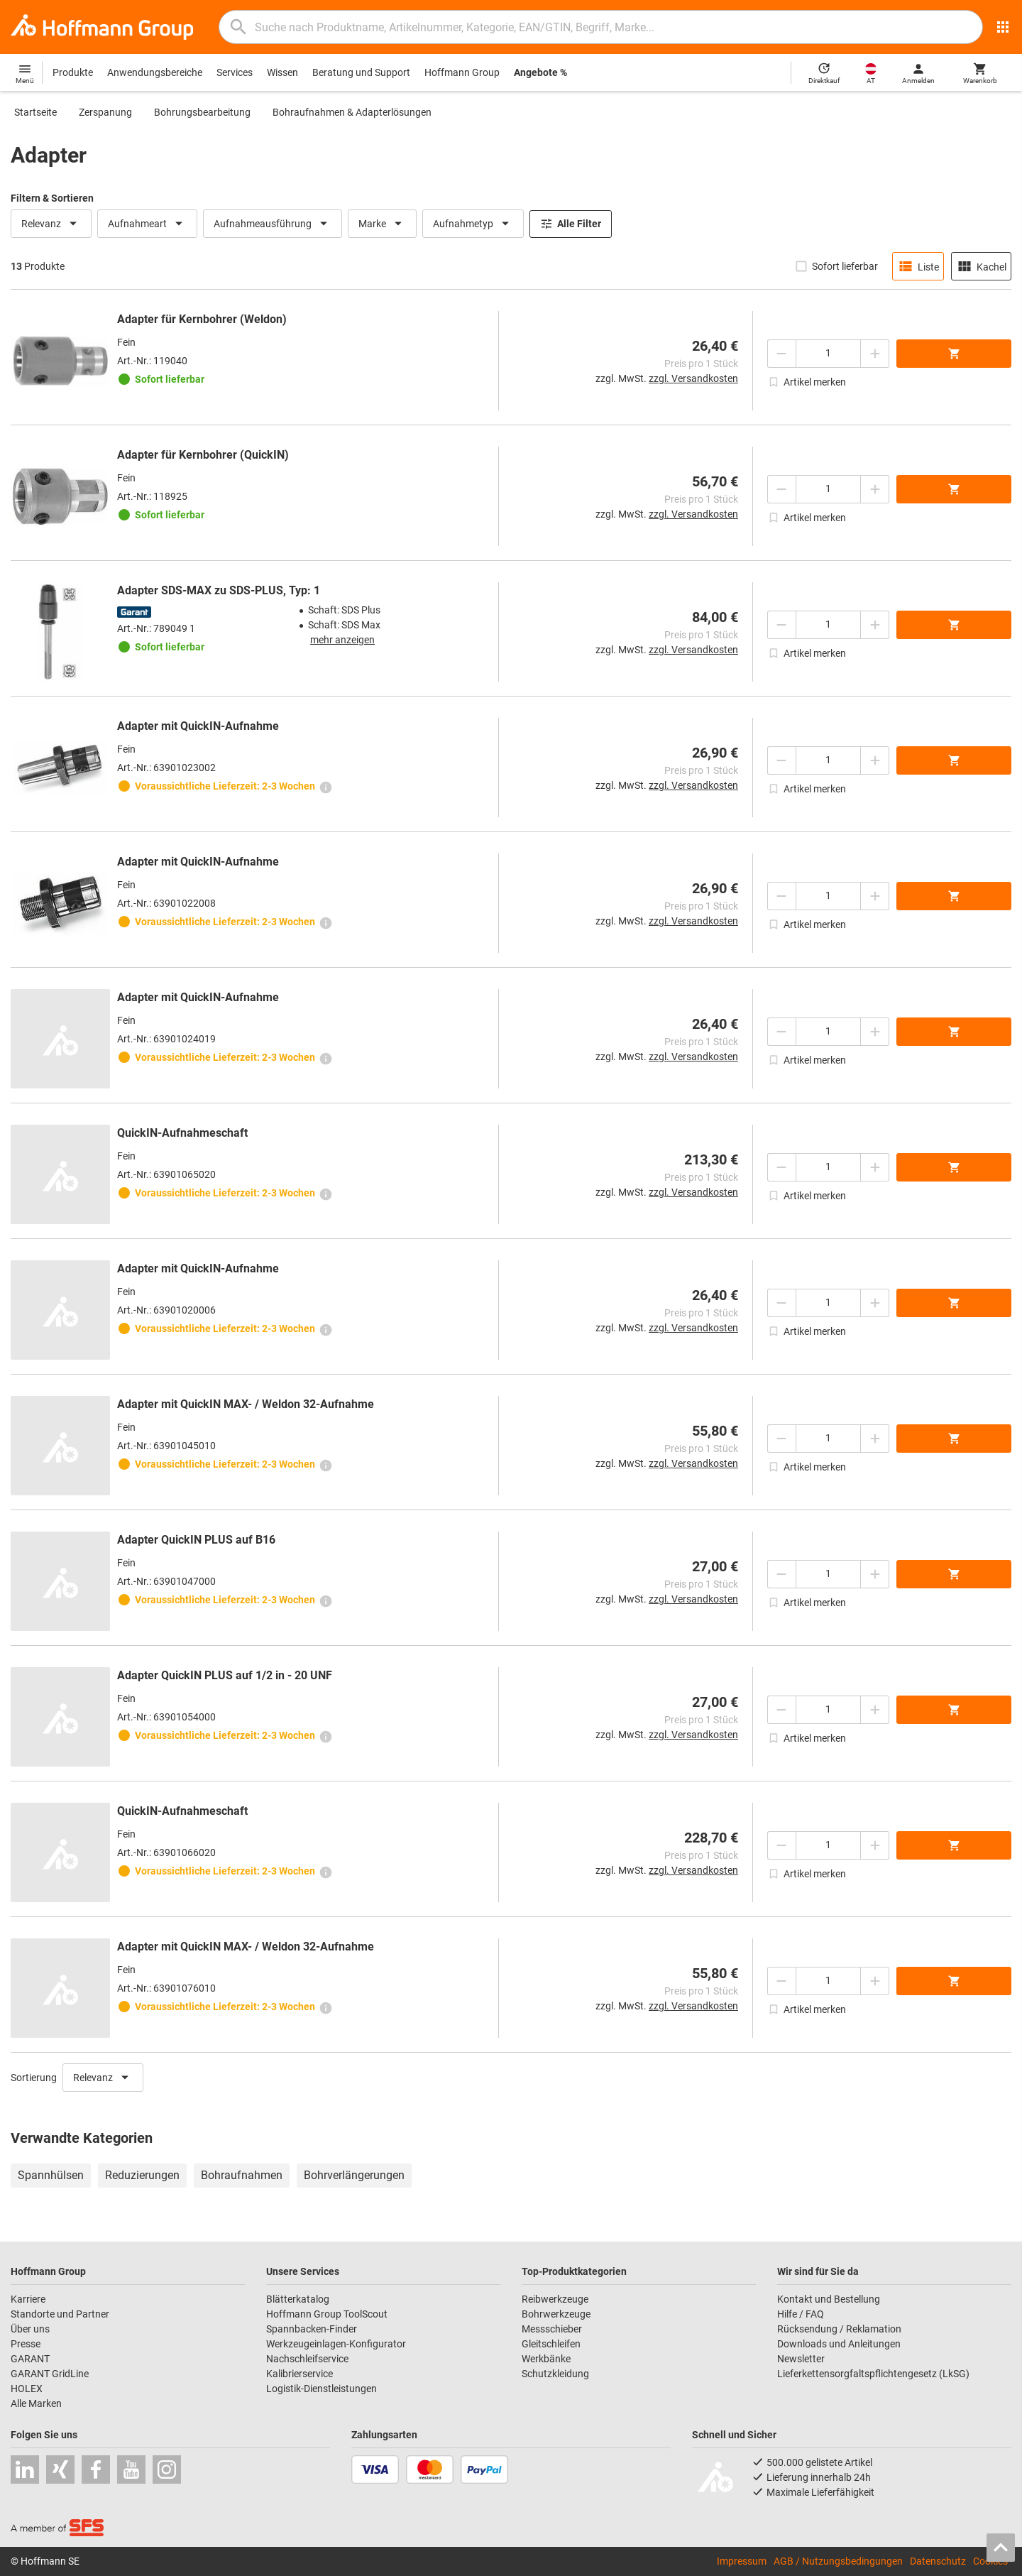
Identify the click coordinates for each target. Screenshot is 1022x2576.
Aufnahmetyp (473, 223)
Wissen (282, 72)
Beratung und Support (361, 72)
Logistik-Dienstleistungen (321, 2388)
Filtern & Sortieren (52, 198)
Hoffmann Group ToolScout (327, 2314)
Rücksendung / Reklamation (839, 2329)
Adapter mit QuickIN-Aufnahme (198, 726)
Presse (25, 2343)
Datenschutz (938, 2561)
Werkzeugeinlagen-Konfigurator (336, 2343)
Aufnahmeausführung (272, 223)
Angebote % (540, 72)
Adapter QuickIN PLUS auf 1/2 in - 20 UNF (224, 1675)
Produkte (73, 72)
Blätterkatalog (297, 2299)
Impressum (741, 2561)
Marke (382, 223)
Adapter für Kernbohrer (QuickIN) (203, 455)
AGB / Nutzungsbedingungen (838, 2561)
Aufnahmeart (147, 223)
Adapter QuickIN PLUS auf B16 (196, 1539)
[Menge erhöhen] (875, 353)
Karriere (28, 2299)
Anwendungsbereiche (154, 72)
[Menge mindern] (781, 353)
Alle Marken (36, 2403)
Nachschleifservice (307, 2358)
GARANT (30, 2358)
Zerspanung (105, 112)
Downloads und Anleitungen (839, 2343)
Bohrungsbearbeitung (202, 112)
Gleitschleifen (551, 2343)
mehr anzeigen (342, 639)
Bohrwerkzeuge (556, 2314)
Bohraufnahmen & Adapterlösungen (352, 112)
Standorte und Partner (60, 2314)
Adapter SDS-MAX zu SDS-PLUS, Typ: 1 (218, 590)
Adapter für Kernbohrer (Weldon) (202, 319)
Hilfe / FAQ (800, 2314)
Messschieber (552, 2329)
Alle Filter (570, 223)
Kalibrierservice (299, 2373)
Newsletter (801, 2358)
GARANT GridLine (50, 2373)
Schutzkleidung (555, 2373)
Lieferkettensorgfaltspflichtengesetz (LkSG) (873, 2373)
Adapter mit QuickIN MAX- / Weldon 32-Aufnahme (245, 1404)
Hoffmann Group (462, 72)
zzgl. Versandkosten (693, 378)
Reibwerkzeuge (555, 2299)
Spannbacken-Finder (311, 2329)
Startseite (35, 112)
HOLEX (27, 2388)
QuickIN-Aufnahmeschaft (182, 1133)
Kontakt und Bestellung (828, 2299)
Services (234, 72)
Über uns (30, 2329)
